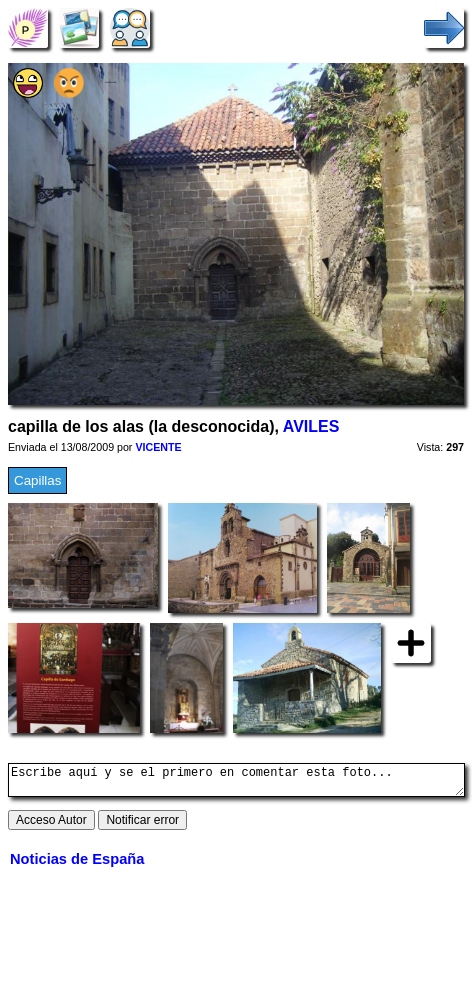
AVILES (311, 426)
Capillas (37, 480)
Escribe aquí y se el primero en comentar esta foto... (236, 783)
